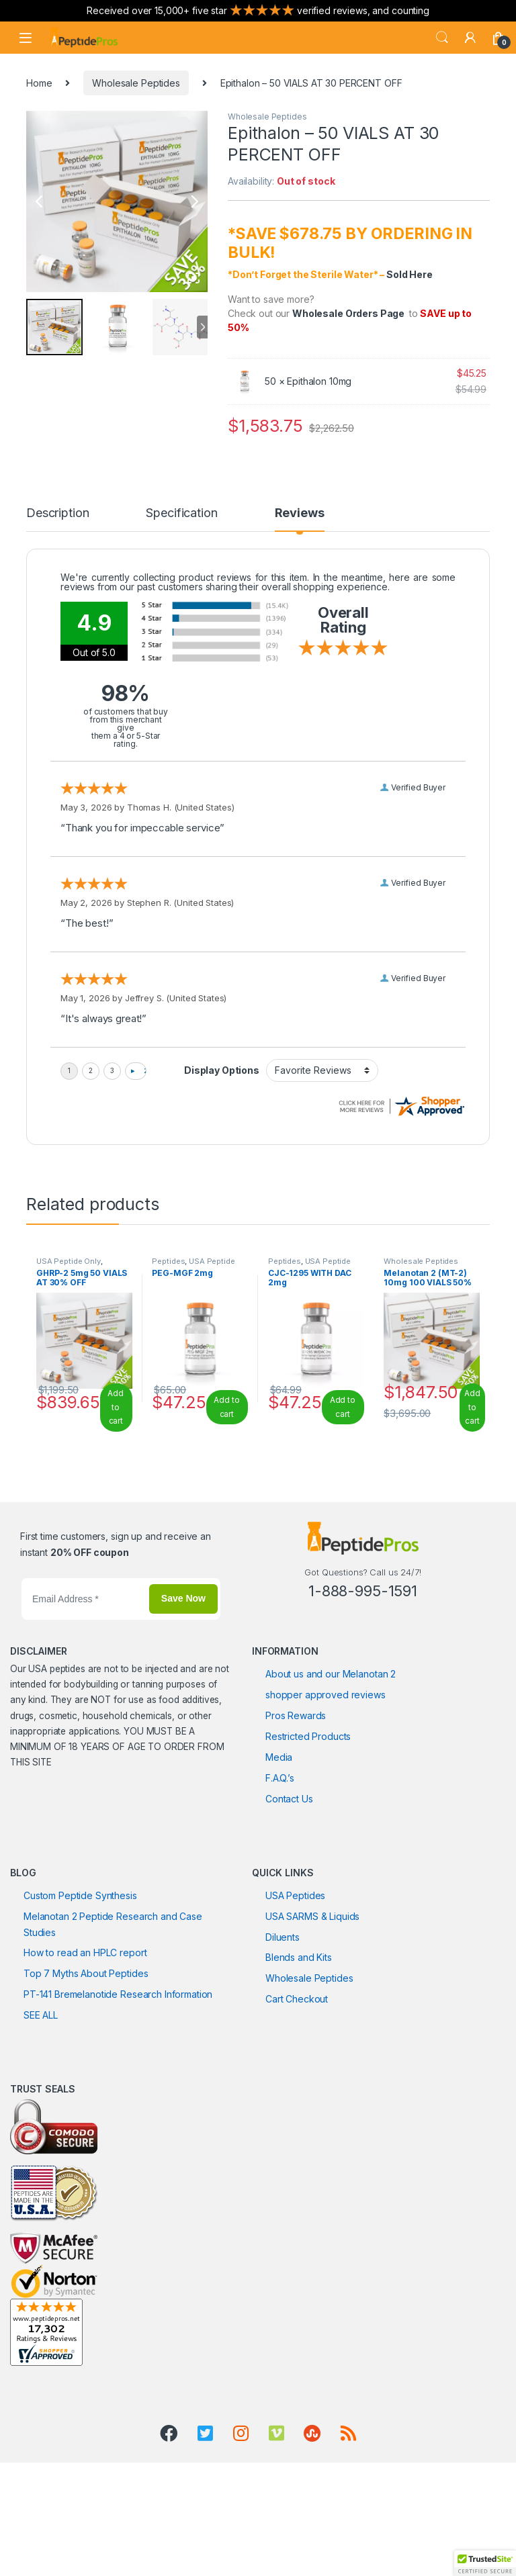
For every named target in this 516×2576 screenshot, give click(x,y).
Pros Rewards (295, 1801)
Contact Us (289, 1884)
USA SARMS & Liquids (312, 2002)
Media (278, 1843)
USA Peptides (295, 1981)
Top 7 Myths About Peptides (86, 2060)
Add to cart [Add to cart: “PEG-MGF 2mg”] (226, 1493)
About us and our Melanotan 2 (330, 1759)
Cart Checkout (296, 2085)
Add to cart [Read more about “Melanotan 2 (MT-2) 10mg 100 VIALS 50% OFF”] (472, 1493)
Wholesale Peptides (135, 83)
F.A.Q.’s (279, 1864)
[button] (485, 2563)
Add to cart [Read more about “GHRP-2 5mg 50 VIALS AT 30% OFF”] (116, 1493)
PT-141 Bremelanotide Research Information (118, 2080)
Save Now (183, 1684)
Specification (186, 513)
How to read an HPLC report (85, 2039)
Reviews (303, 513)
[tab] (60, 519)
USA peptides (56, 1754)
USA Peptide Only (68, 1347)
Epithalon (390, 1182)
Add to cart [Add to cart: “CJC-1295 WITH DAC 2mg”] (342, 1493)
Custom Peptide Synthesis (80, 1981)
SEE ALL (41, 2101)
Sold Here (409, 274)
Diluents (282, 2023)
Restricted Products (308, 1822)
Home (39, 83)
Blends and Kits (298, 2044)
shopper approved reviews (325, 1780)
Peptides (69, 1198)
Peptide (432, 1182)
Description (60, 513)
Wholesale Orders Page (348, 313)
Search (442, 37)
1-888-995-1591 (362, 1677)
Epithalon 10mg (319, 381)
